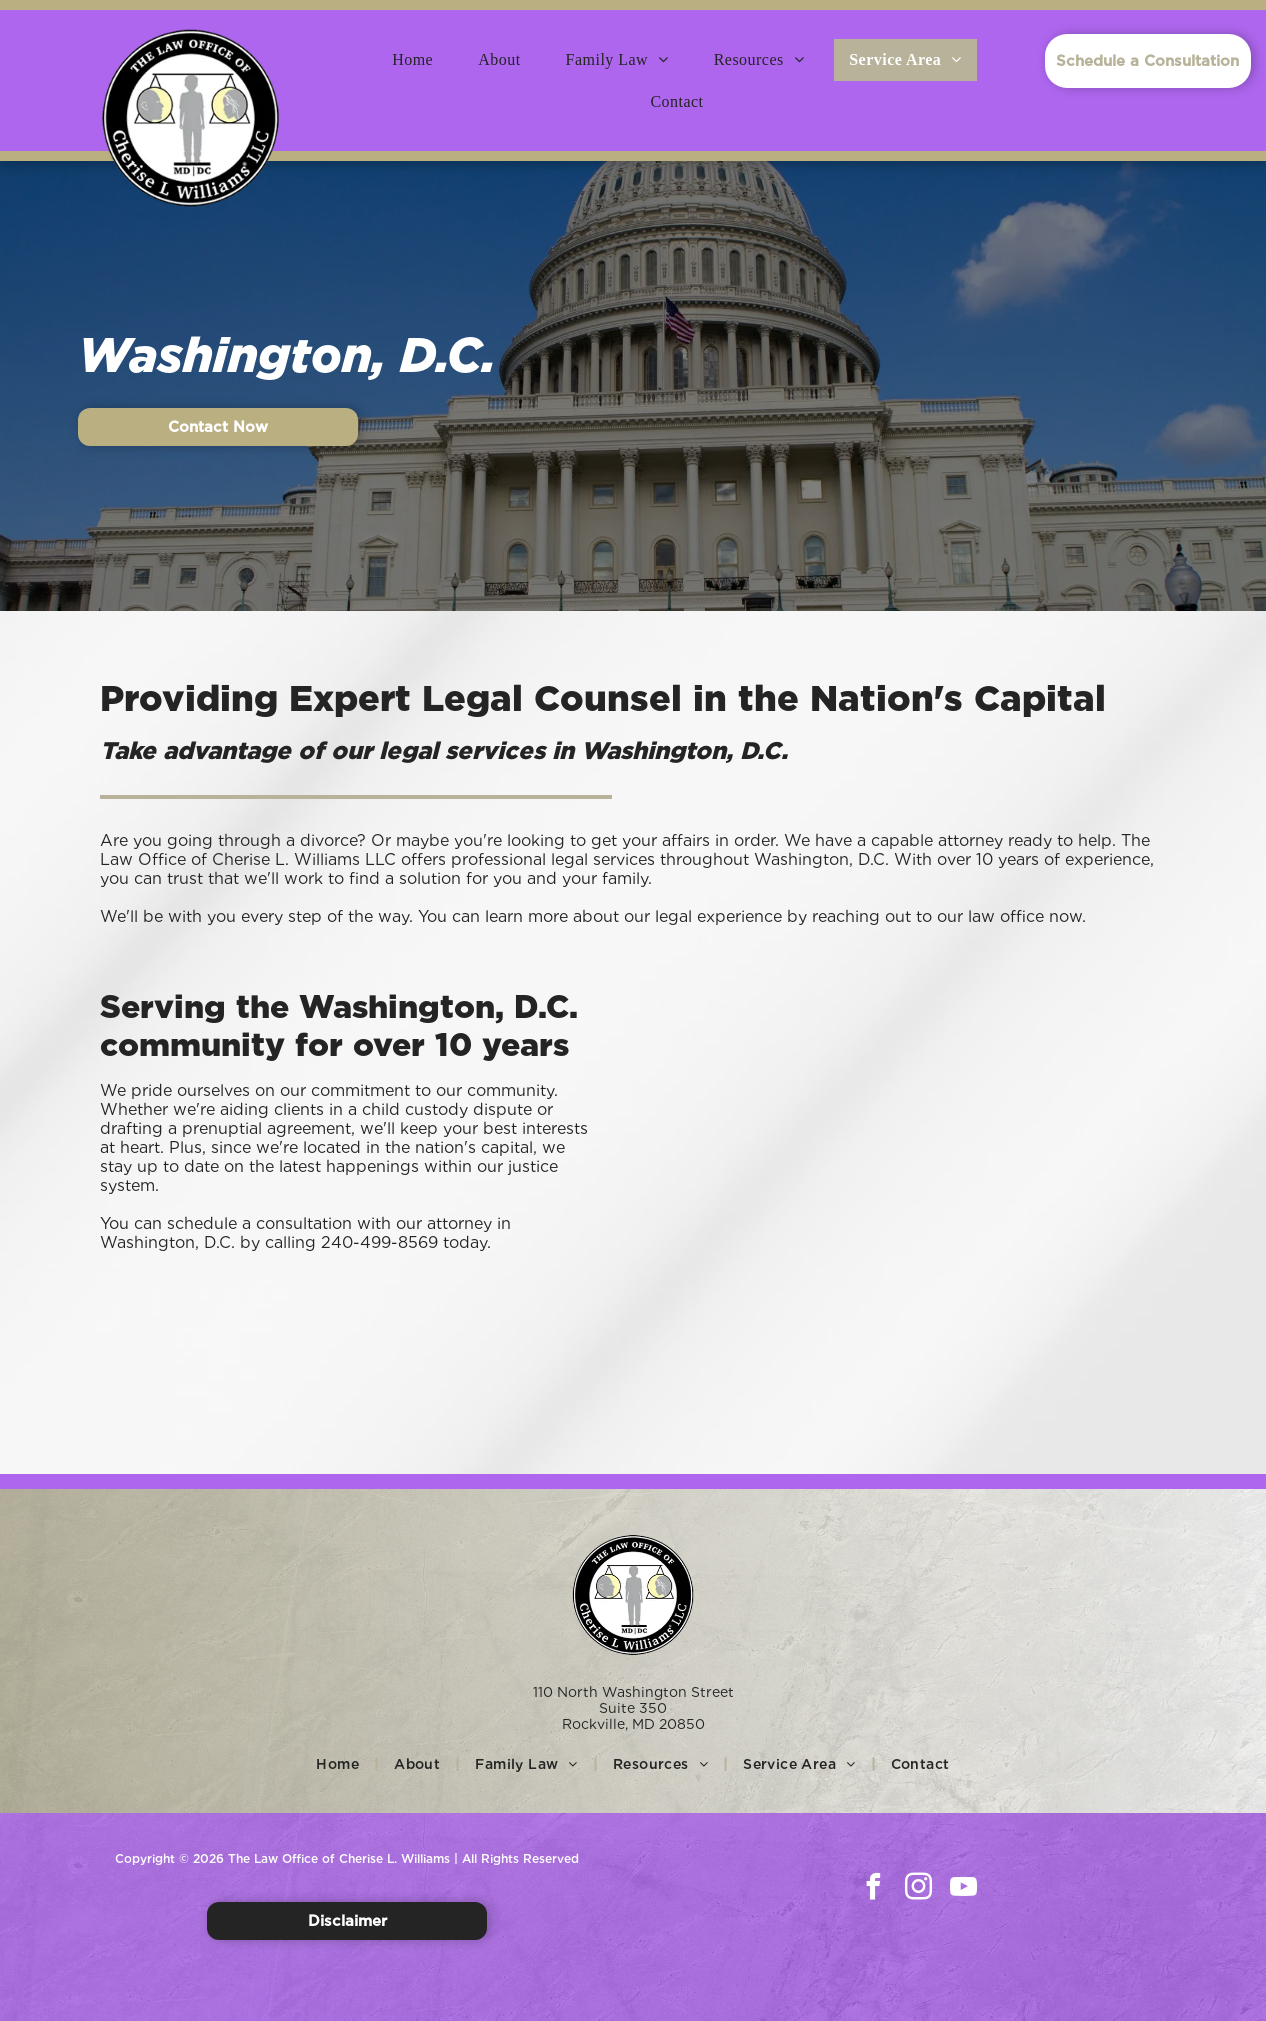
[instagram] (919, 1889)
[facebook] (874, 1889)
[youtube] (964, 1889)
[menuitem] (420, 60)
